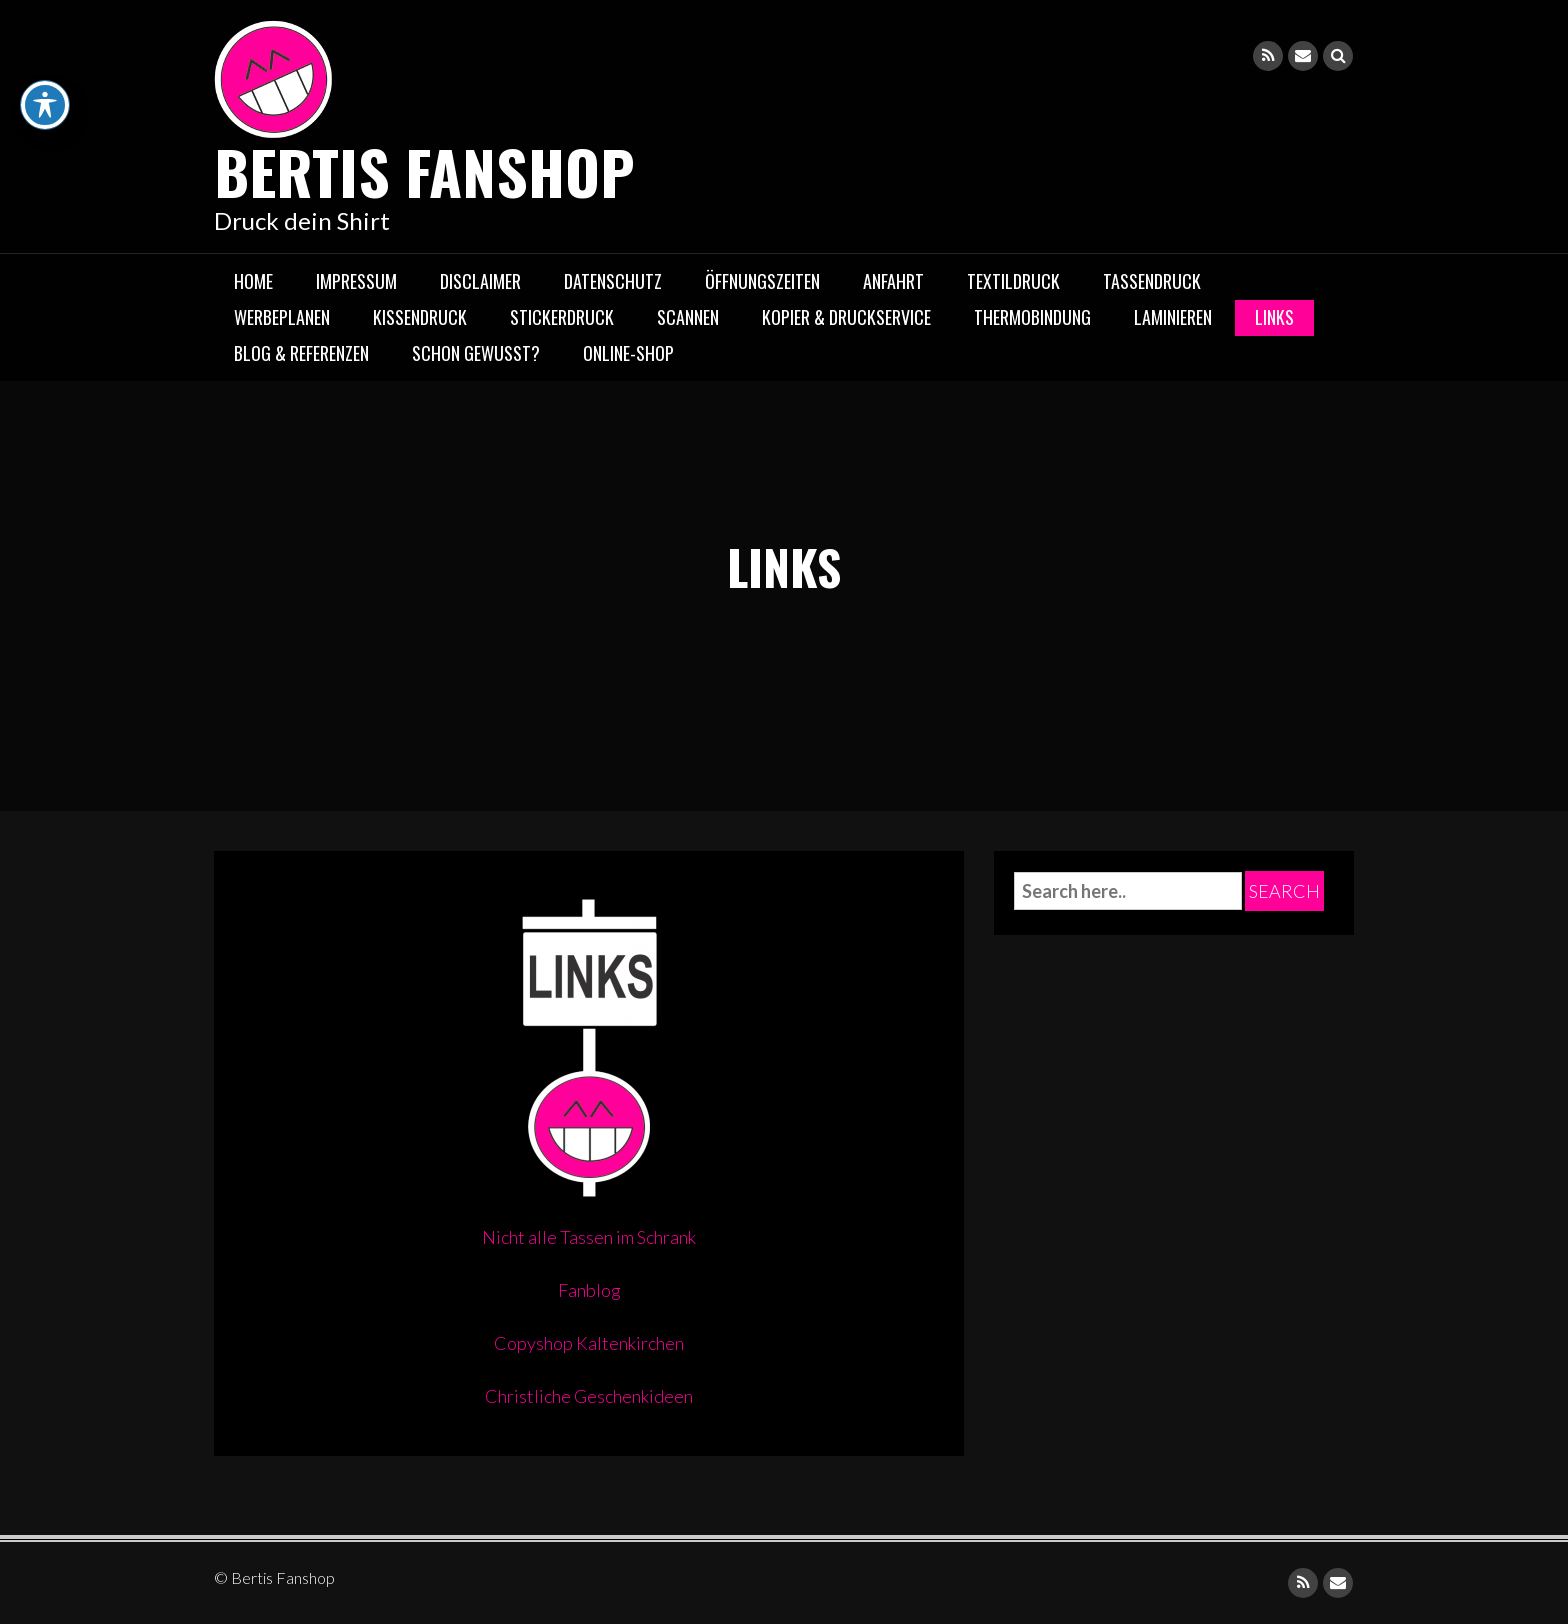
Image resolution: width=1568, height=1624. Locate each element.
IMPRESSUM (356, 281)
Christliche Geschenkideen (589, 1396)
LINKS (1274, 317)
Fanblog (589, 1290)
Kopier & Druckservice (846, 317)
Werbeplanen (282, 317)
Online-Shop (628, 353)
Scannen (688, 317)
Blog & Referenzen (301, 353)
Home (253, 281)
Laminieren (1173, 317)
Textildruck (1013, 281)
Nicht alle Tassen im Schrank (589, 1237)
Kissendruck (420, 317)
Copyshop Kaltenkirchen (589, 1343)
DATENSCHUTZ (613, 281)
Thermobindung (1032, 317)
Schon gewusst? (476, 353)
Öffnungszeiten (762, 281)
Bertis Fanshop (424, 170)
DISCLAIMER (480, 281)
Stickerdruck (562, 317)
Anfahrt (893, 281)
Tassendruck (1152, 281)
